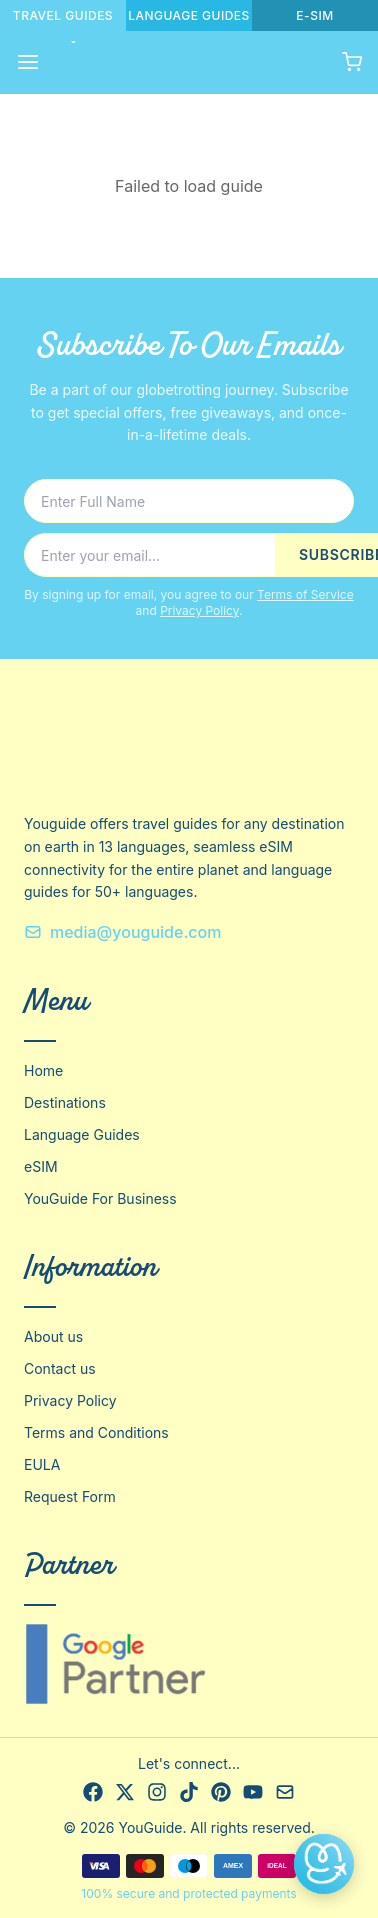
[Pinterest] (221, 1792)
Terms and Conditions (96, 1432)
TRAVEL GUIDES (63, 15)
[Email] (285, 1792)
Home (43, 1070)
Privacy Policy (199, 610)
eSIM (41, 1166)
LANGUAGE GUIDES (189, 15)
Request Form (70, 1496)
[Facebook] (93, 1792)
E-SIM (314, 15)
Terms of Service (305, 594)
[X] (125, 1792)
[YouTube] (253, 1792)
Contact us (60, 1368)
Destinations (65, 1102)
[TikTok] (189, 1792)
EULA (42, 1464)
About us (53, 1336)
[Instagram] (157, 1792)
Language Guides (82, 1134)
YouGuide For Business (100, 1198)
